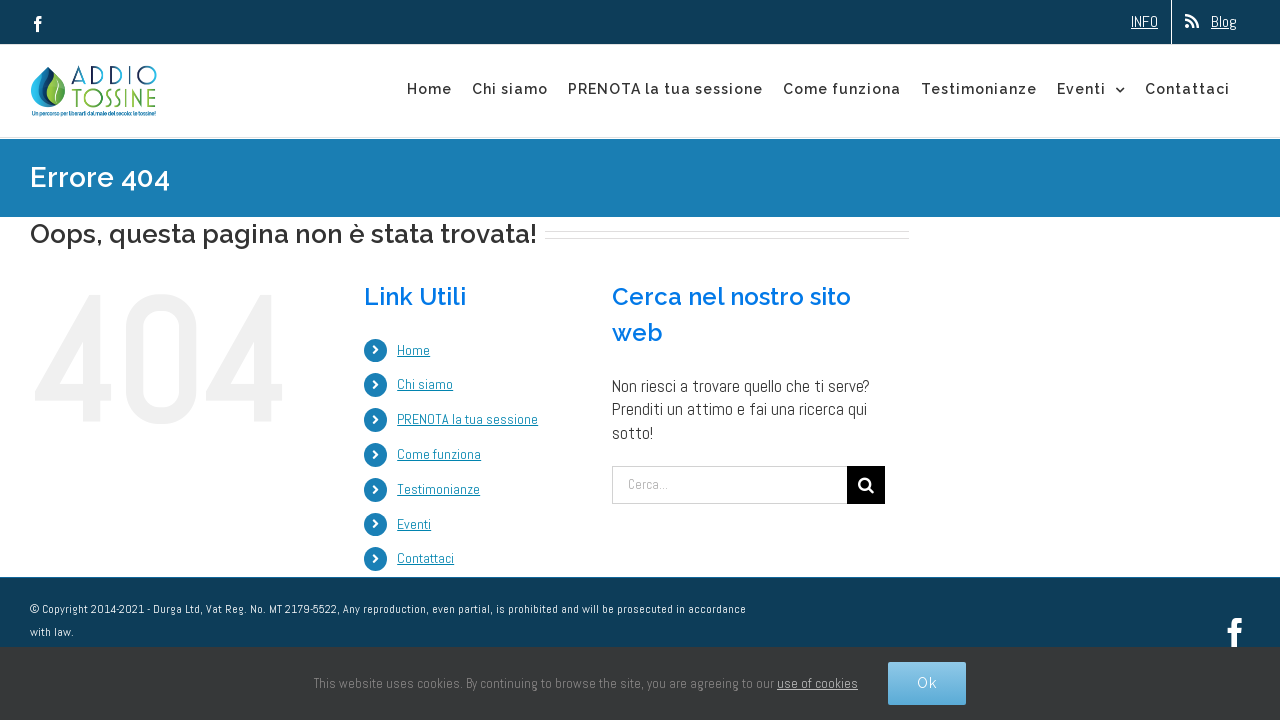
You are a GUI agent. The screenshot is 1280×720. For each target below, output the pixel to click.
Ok (927, 683)
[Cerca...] (729, 485)
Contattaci (425, 558)
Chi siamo (425, 384)
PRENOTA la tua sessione (467, 419)
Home (413, 350)
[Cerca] (866, 485)
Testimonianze (438, 489)
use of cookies (817, 683)
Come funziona (439, 454)
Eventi (414, 524)
